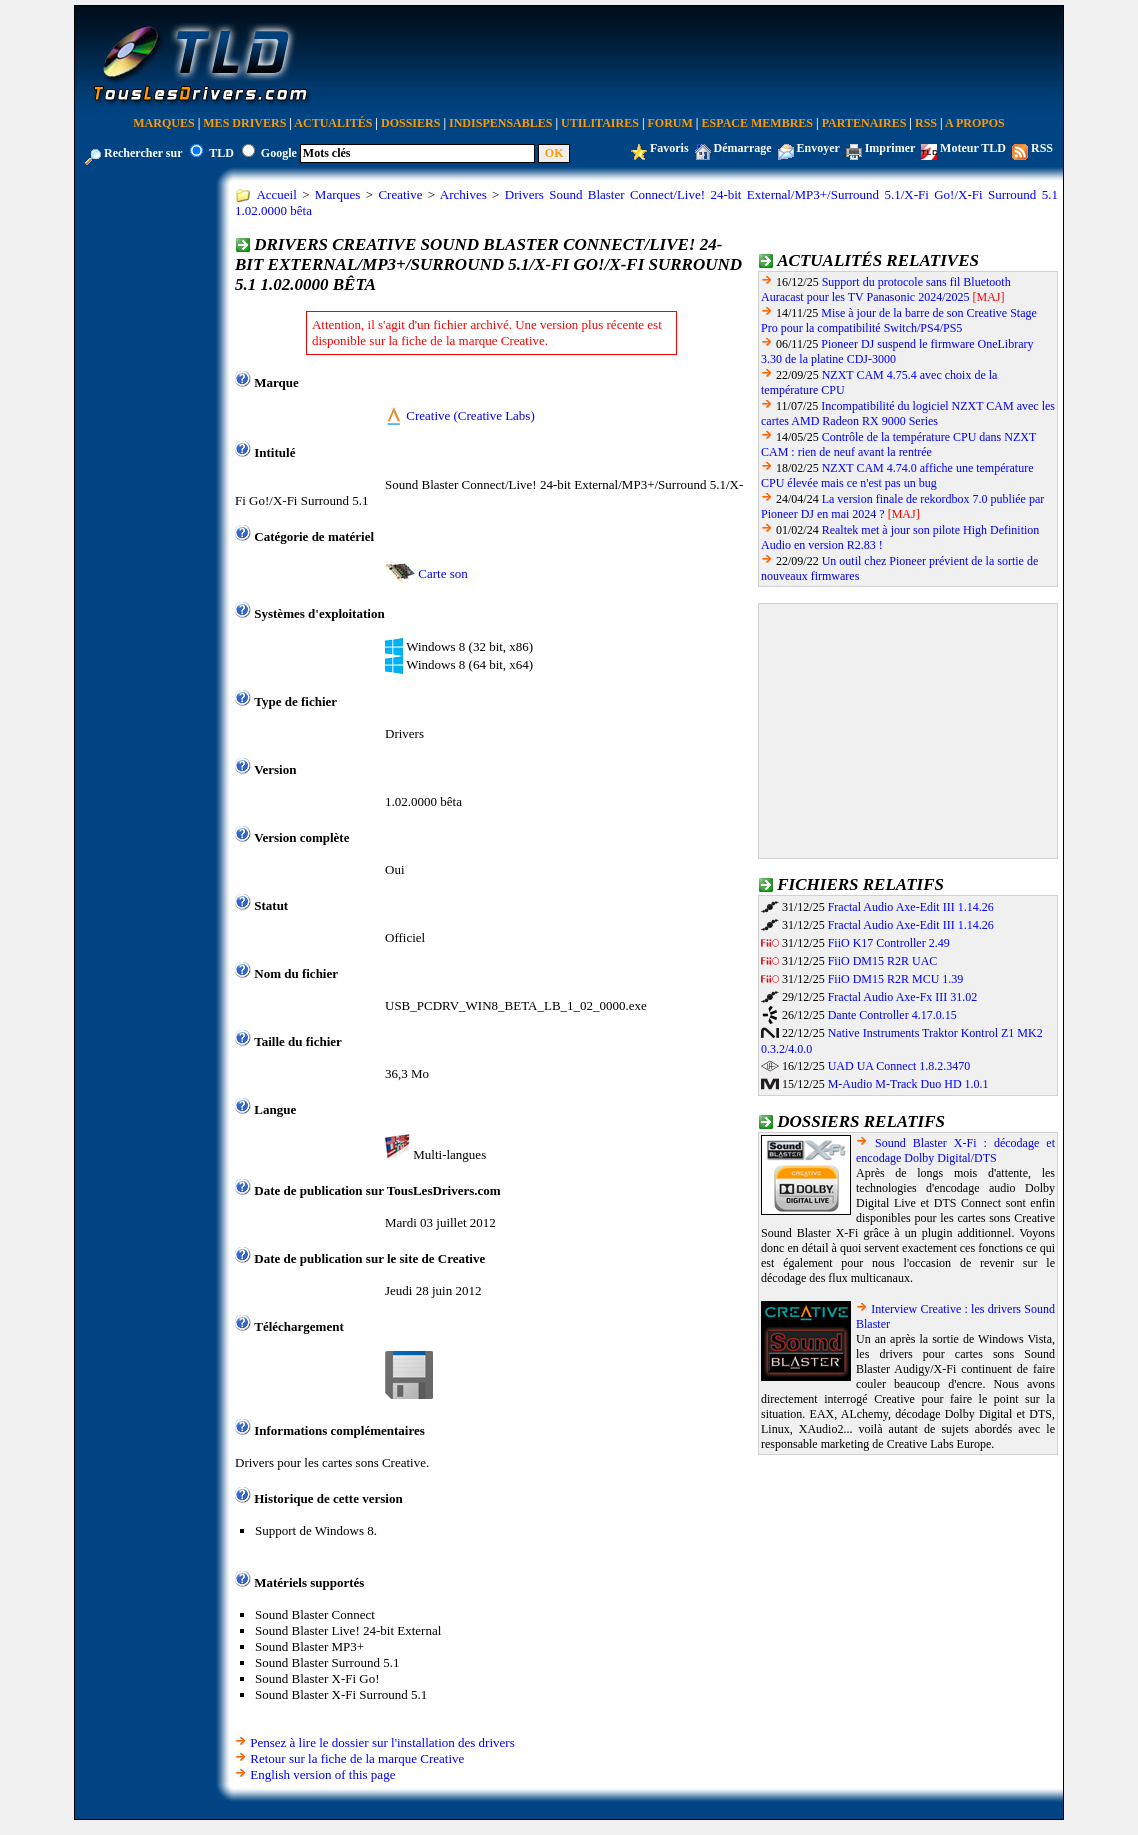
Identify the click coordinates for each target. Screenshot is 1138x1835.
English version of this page (322, 1774)
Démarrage (743, 148)
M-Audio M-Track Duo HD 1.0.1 (908, 1084)
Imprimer (890, 148)
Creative (400, 194)
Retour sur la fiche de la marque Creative (357, 1758)
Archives (463, 194)
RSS (926, 123)
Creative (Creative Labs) (470, 415)
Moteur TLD (973, 148)
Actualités (333, 123)
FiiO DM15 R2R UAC (883, 961)
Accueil (276, 194)
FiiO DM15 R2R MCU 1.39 (896, 979)
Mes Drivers (244, 123)
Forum (670, 123)
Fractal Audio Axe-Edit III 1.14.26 (911, 907)
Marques (163, 123)
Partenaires (864, 123)
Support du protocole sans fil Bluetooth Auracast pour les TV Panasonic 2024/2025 (886, 289)
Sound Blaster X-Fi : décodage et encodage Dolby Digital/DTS (955, 1150)
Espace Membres (757, 123)
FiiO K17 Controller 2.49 (889, 943)
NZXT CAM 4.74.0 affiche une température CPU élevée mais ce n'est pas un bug (897, 475)
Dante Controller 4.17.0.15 (892, 1015)
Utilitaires (600, 123)
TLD (221, 153)
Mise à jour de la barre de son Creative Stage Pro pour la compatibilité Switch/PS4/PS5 (899, 320)
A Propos (975, 123)
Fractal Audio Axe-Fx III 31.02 (903, 997)
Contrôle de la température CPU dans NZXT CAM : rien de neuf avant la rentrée (898, 444)
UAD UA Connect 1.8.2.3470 (899, 1066)
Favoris (669, 148)
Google (279, 153)
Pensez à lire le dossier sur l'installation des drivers (382, 1742)
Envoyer (818, 148)
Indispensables (500, 123)
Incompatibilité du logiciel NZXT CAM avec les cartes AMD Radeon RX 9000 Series (908, 413)
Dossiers (410, 123)
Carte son (442, 573)
